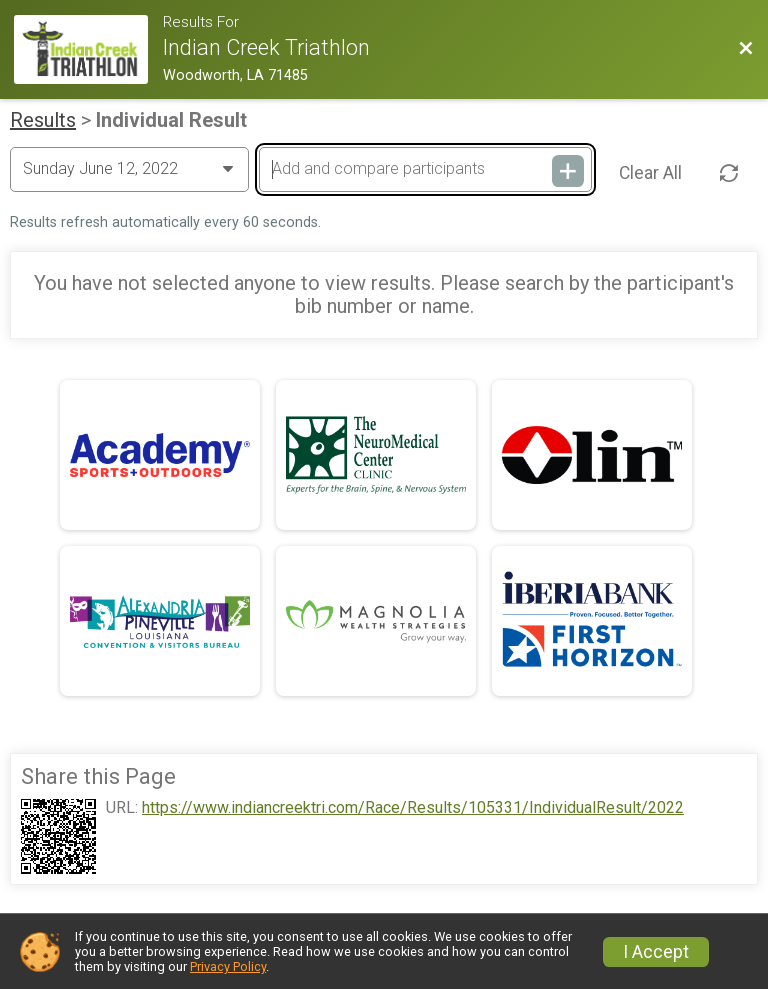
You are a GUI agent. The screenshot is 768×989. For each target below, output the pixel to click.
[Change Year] (129, 169)
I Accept (656, 952)
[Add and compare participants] (425, 169)
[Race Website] (88, 49)
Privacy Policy (228, 966)
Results (43, 120)
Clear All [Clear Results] (650, 173)
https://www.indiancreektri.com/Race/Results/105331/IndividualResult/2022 (413, 808)
